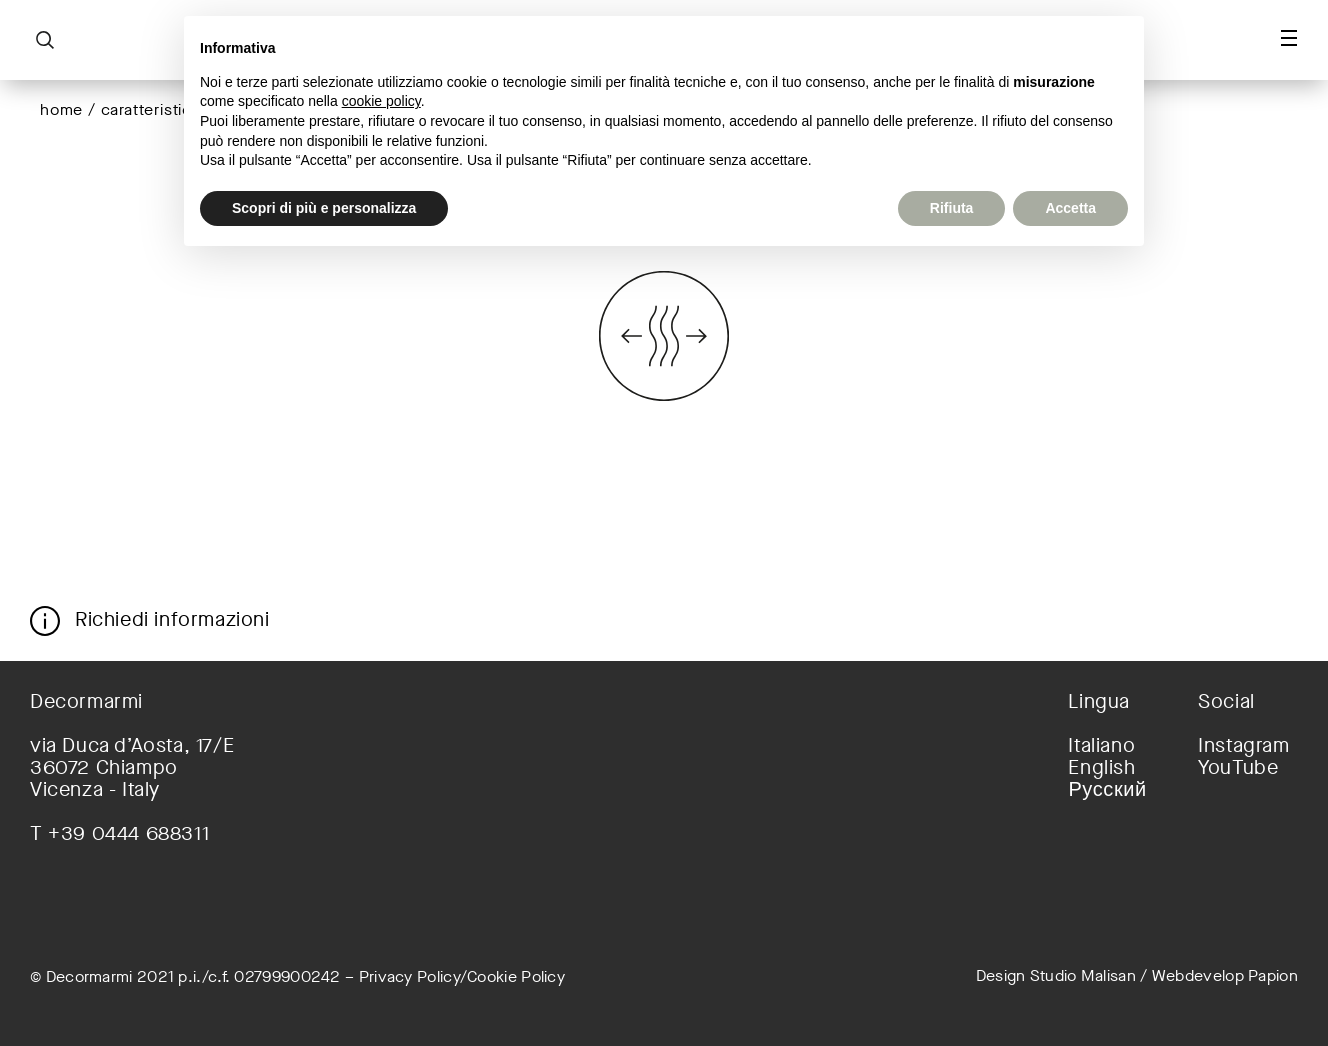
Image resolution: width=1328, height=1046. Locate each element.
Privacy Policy (409, 976)
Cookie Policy (516, 976)
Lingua (1099, 702)
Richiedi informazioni (172, 619)
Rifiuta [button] (952, 208)
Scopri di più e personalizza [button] (324, 208)
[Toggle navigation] (1289, 38)
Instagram (1243, 746)
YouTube (1238, 768)
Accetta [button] (1070, 208)
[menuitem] (1118, 746)
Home (61, 109)
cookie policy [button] (381, 101)
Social (1226, 702)
